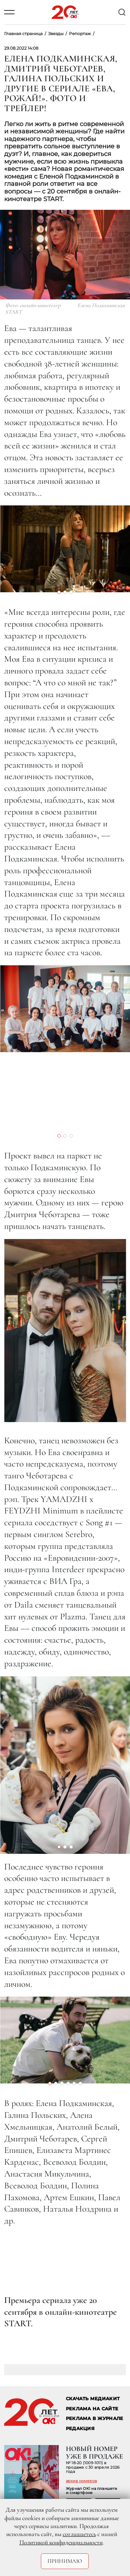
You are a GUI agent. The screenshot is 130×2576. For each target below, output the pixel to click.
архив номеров (81, 2481)
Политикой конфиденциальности (61, 2542)
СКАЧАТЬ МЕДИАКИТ (93, 2398)
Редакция (80, 2428)
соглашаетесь (79, 2534)
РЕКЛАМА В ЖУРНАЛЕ (94, 2418)
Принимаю (65, 2561)
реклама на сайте (92, 2408)
